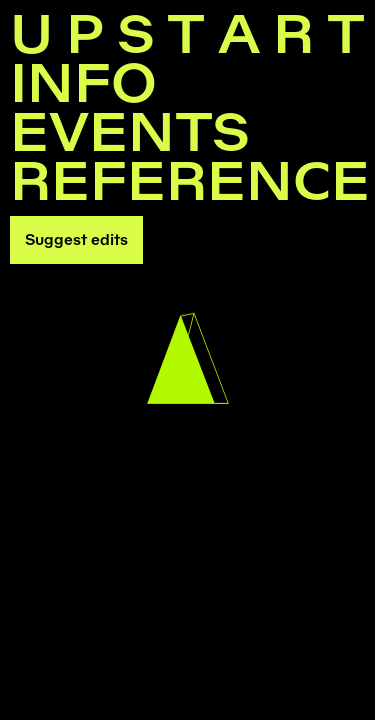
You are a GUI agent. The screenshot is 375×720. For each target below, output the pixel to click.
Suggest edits (76, 240)
